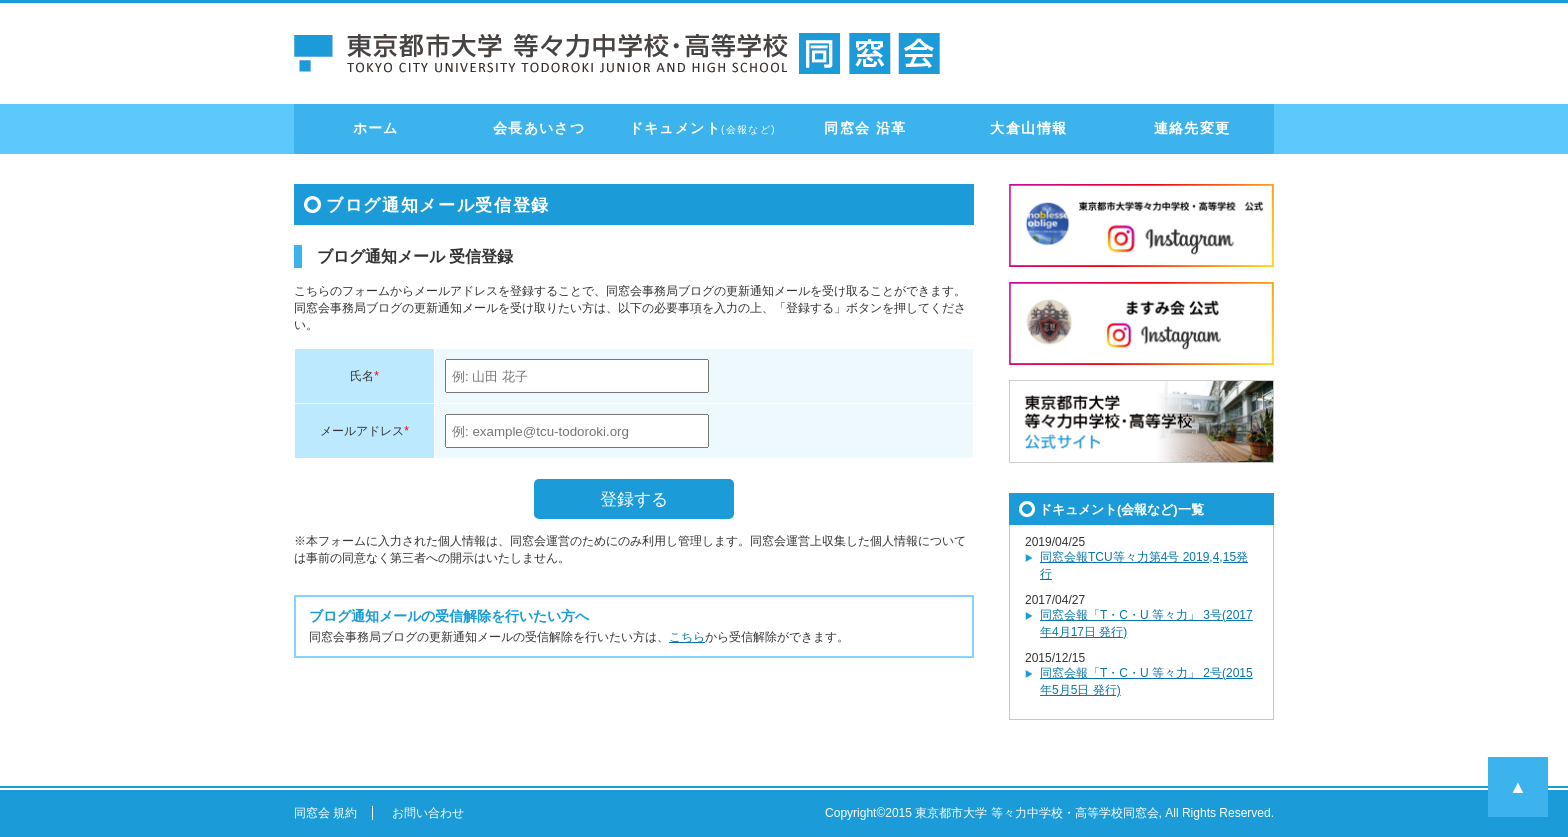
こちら (687, 637)
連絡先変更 (1192, 128)
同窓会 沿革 (865, 128)
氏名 (362, 376)
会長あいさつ (539, 128)
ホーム (376, 128)
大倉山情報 (1028, 128)
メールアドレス (362, 431)
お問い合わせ (428, 813)
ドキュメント (702, 128)
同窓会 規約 (325, 813)
